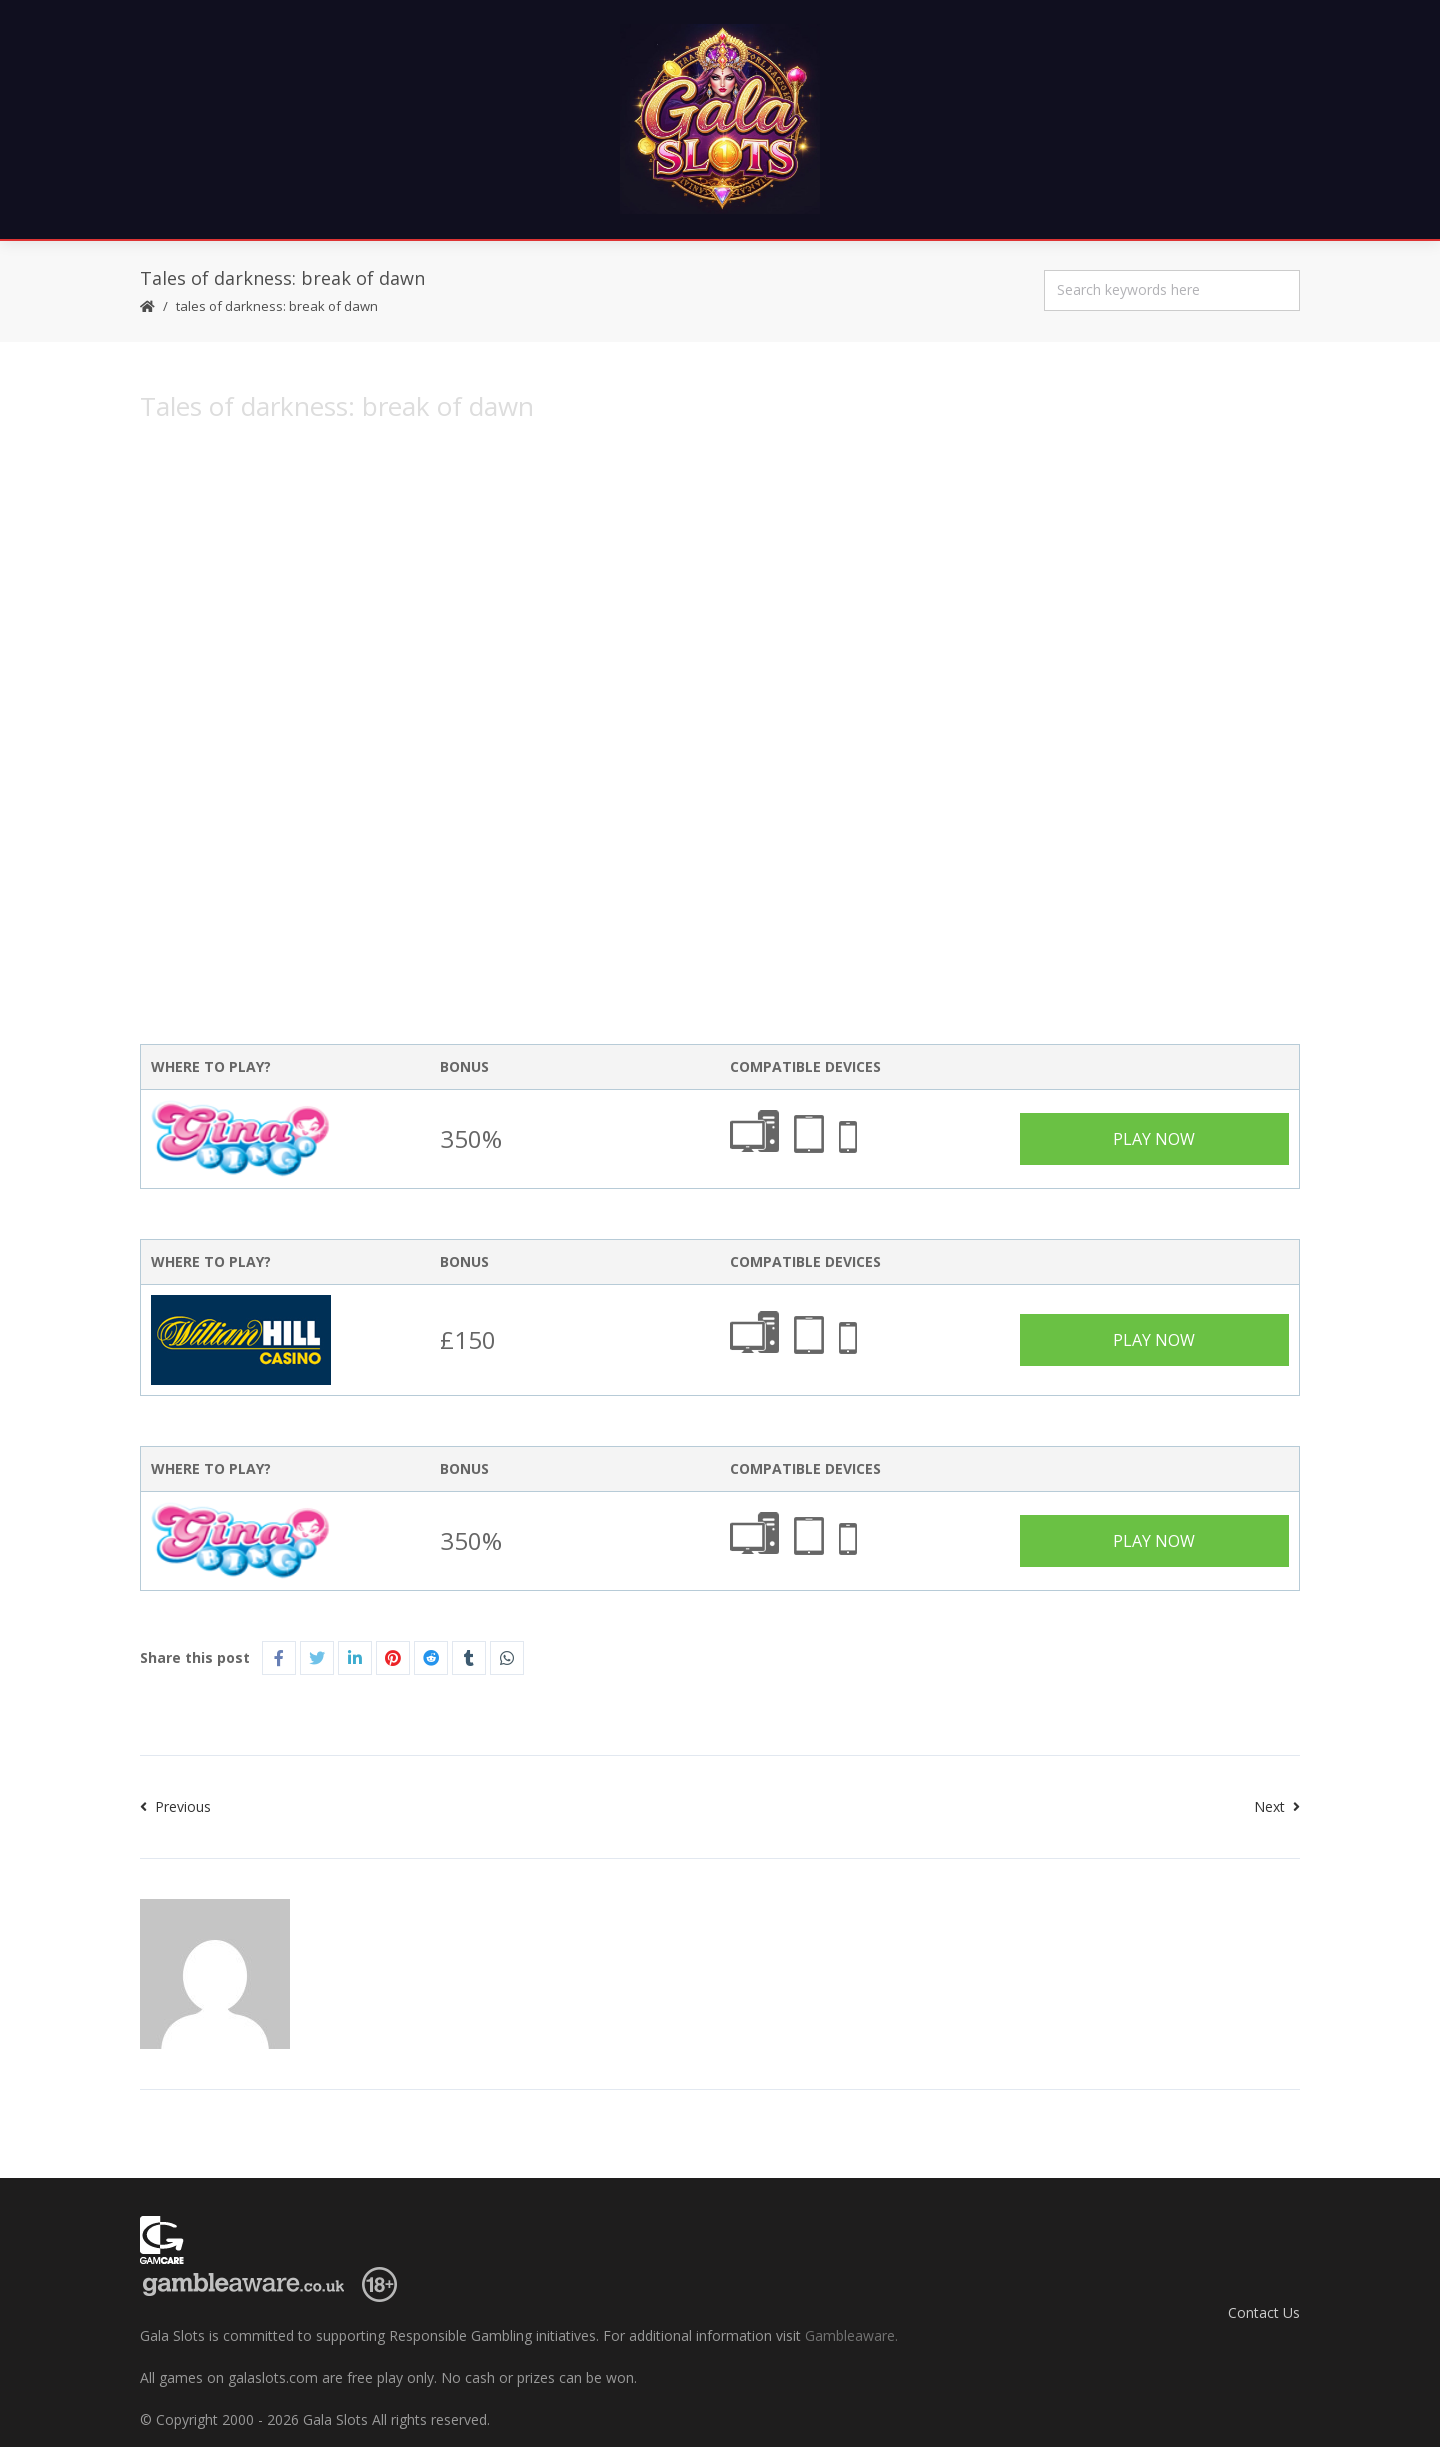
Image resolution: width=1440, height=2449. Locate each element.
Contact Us (1264, 2313)
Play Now (1154, 1141)
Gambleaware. (851, 2337)
